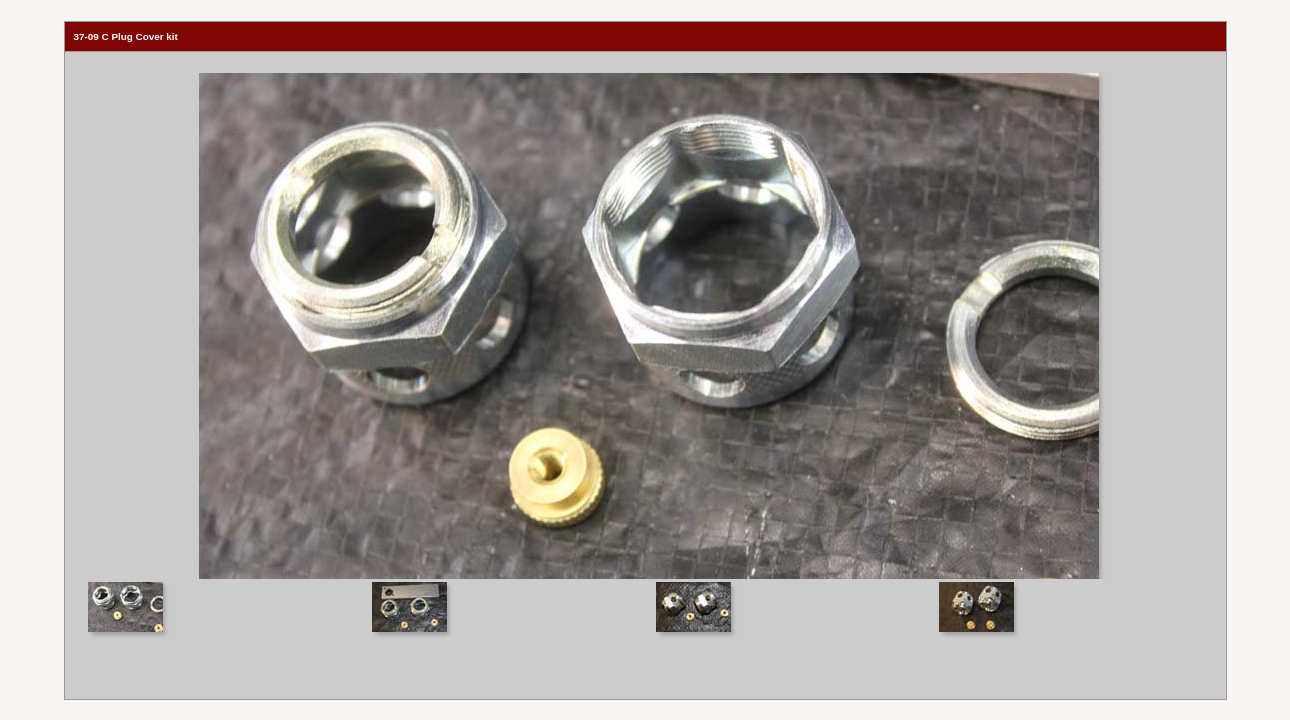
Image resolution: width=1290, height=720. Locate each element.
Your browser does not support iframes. (645, 315)
